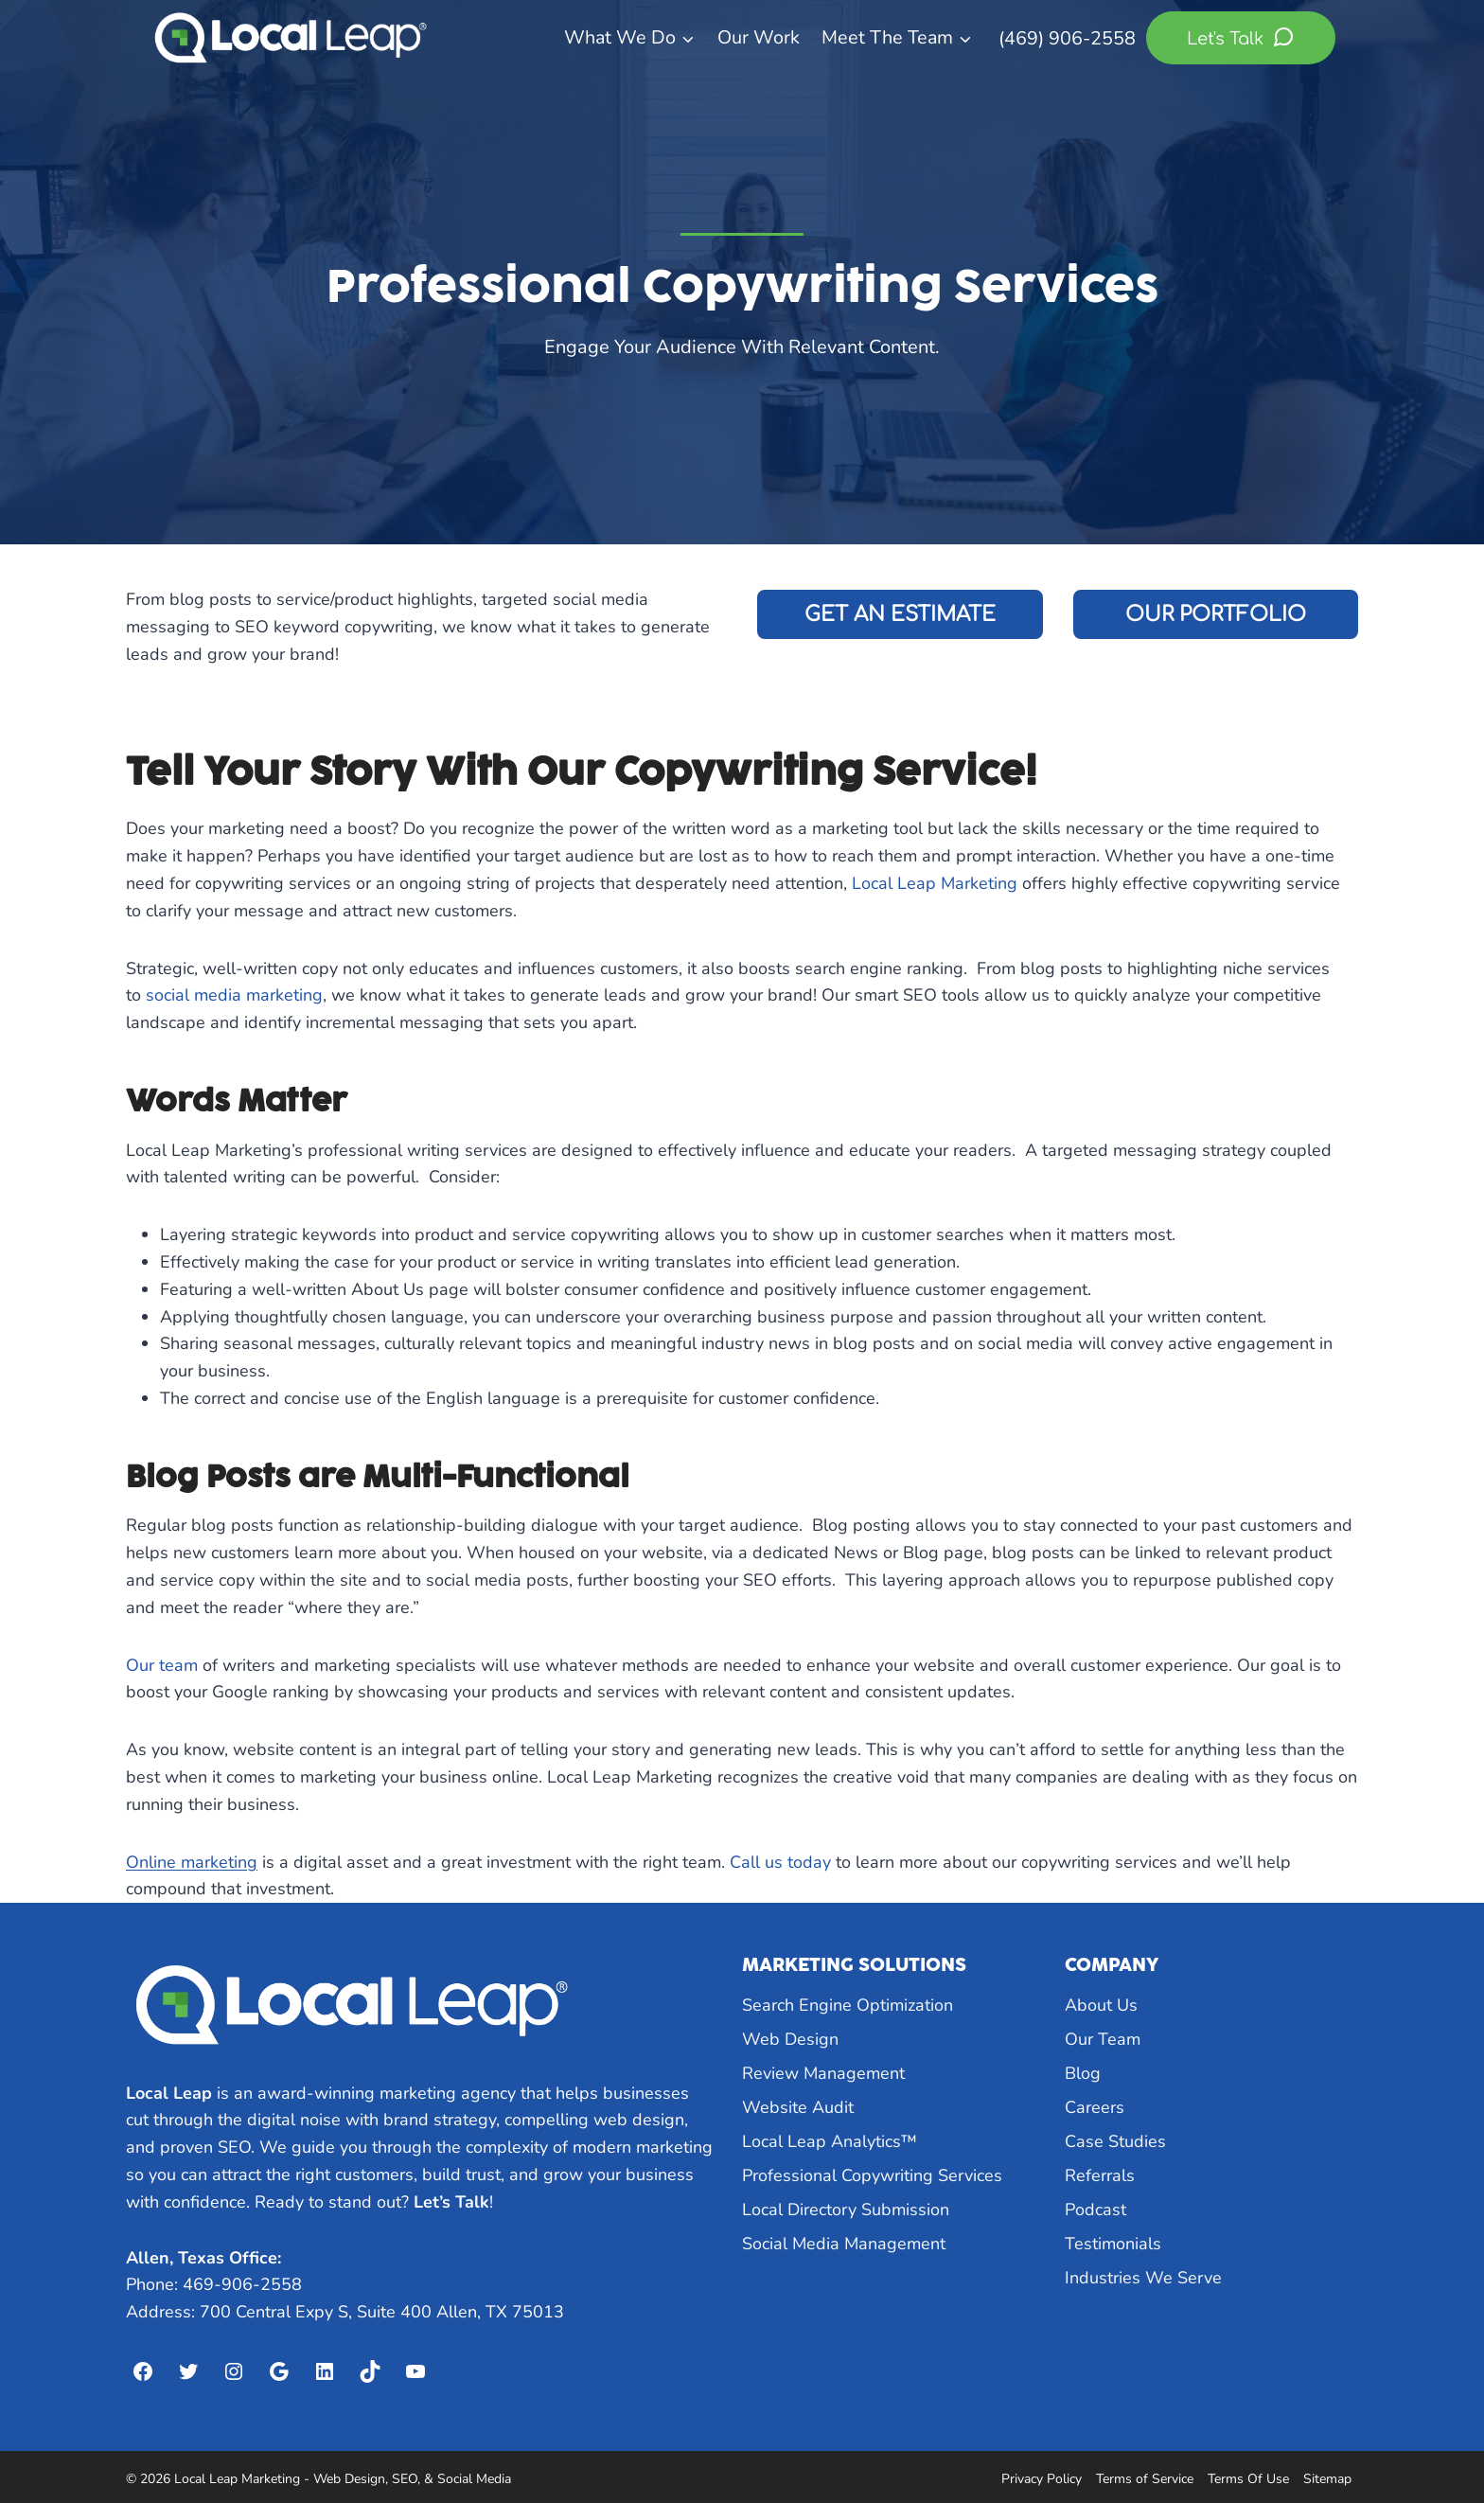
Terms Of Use (1248, 2479)
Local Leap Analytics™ (829, 2141)
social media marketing (234, 995)
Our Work (758, 37)
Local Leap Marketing (934, 883)
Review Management (823, 2073)
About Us (1101, 2005)
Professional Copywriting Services (872, 2175)
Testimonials (1113, 2243)
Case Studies (1115, 2141)
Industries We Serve (1143, 2277)
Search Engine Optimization (847, 2005)
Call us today (780, 1862)
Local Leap (169, 2093)
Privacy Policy (1041, 2479)
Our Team (1102, 2039)
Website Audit (798, 2107)
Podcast (1095, 2209)
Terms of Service (1144, 2479)
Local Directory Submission (845, 2209)
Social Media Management (843, 2243)
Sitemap (1327, 2479)
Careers (1094, 2107)
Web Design (790, 2039)
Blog (1083, 2073)
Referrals (1100, 2175)
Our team (162, 1665)
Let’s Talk (451, 2202)
